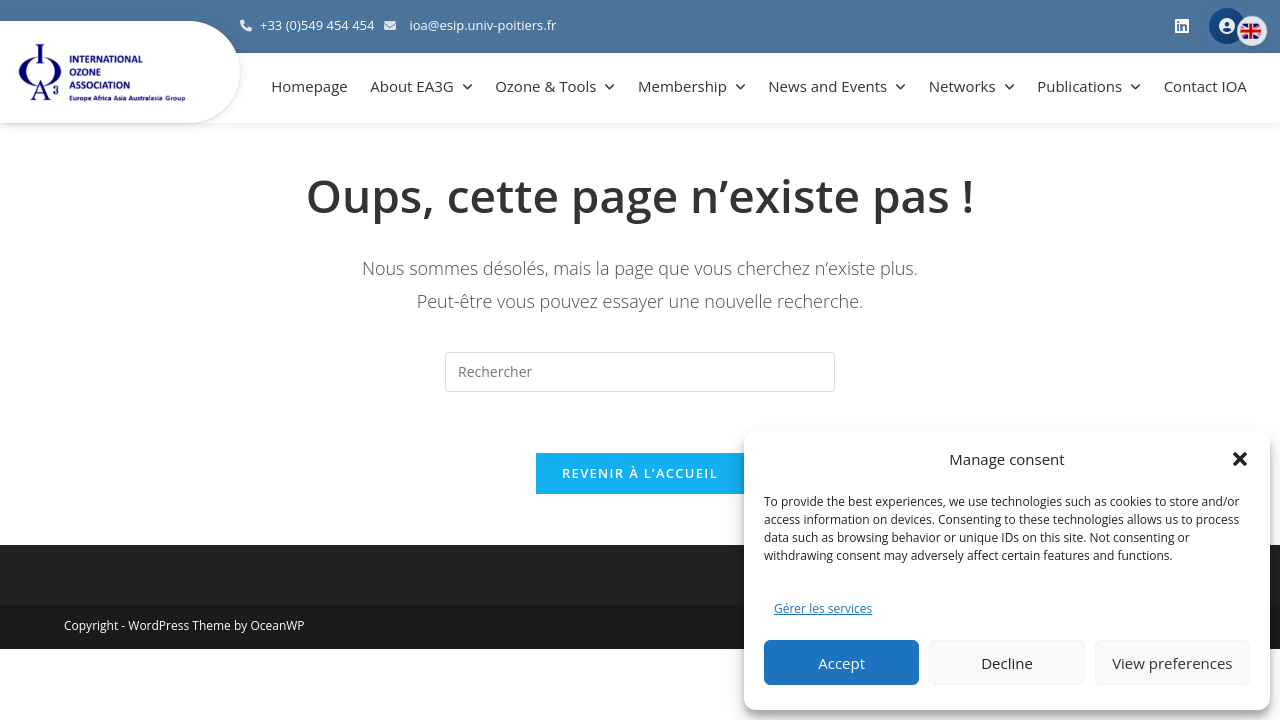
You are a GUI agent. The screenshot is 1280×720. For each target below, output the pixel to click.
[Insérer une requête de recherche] (640, 372)
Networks (962, 86)
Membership (682, 86)
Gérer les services (823, 608)
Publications (1079, 86)
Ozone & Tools (545, 86)
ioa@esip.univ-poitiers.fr (482, 25)
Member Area (1227, 26)
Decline (1007, 663)
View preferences (1172, 663)
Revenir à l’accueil (640, 473)
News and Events (827, 86)
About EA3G (411, 86)
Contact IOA (1205, 86)
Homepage (309, 86)
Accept (841, 663)
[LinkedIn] (1182, 26)
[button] (1240, 459)
